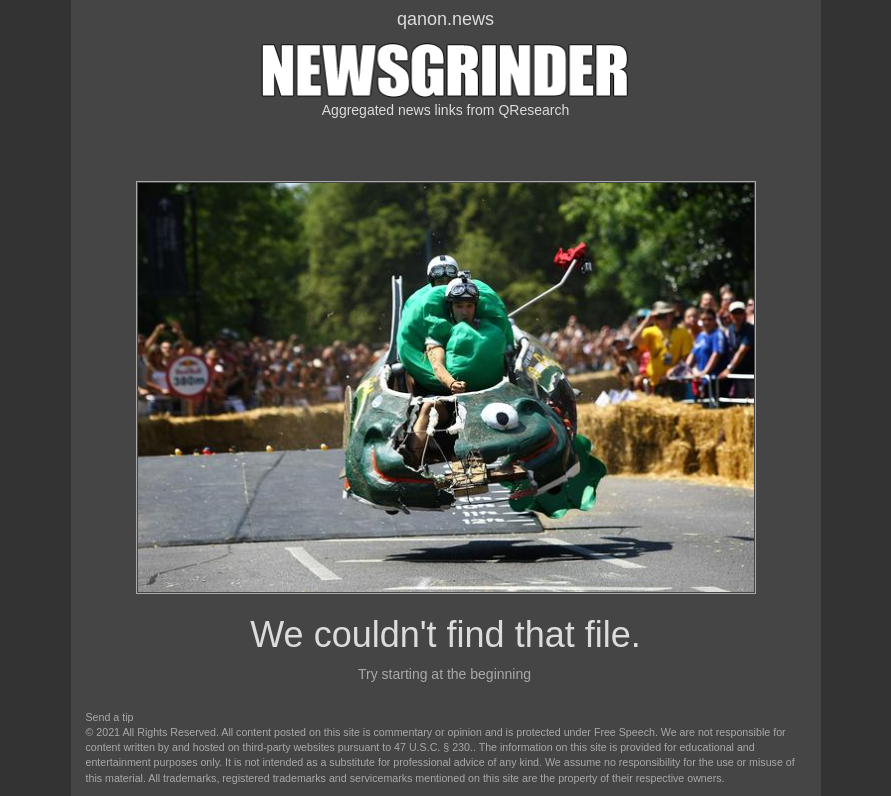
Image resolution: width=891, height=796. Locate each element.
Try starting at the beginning (444, 674)
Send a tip (110, 717)
